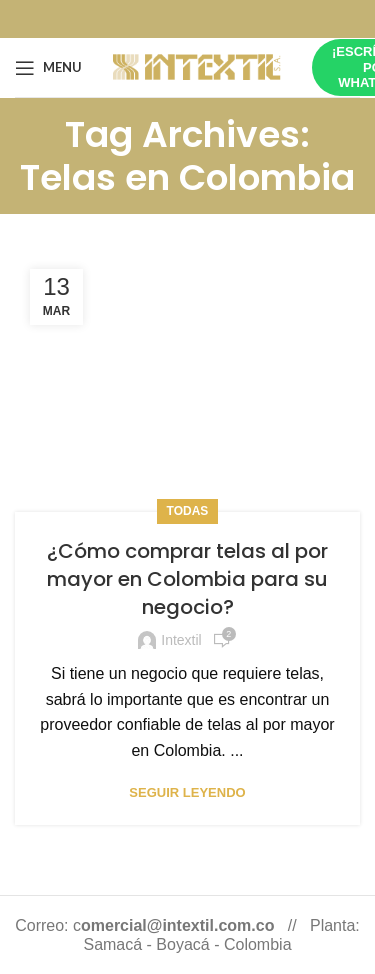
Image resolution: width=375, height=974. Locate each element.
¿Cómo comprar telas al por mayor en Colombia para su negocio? (187, 579)
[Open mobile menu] (48, 68)
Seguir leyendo (187, 792)
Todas (188, 511)
